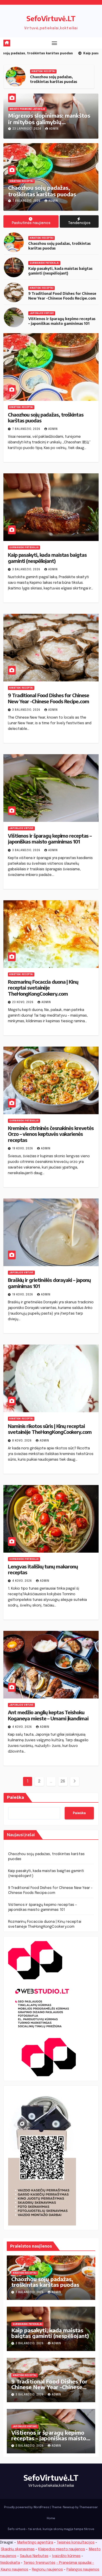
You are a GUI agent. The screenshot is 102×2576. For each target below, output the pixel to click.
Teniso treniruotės (39, 2563)
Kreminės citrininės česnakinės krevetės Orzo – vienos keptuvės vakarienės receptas (51, 1134)
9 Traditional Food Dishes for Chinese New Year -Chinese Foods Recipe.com (62, 295)
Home (51, 2518)
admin (52, 129)
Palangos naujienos (82, 2569)
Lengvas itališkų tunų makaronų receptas (43, 1569)
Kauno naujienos (14, 2569)
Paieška (15, 1797)
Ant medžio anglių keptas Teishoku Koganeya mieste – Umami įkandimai (48, 1715)
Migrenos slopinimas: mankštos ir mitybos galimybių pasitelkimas (49, 122)
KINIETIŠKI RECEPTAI (43, 71)
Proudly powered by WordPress (27, 2507)
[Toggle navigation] (54, 43)
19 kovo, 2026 (23, 1148)
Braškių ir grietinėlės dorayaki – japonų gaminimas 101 (49, 1283)
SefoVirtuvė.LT (51, 18)
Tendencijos (79, 221)
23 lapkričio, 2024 (27, 129)
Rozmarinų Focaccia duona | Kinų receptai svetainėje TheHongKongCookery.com (43, 988)
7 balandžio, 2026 (26, 201)
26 (62, 1781)
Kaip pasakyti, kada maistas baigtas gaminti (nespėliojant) (60, 270)
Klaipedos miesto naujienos (61, 2549)
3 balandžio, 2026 (26, 569)
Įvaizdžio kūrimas (66, 2556)
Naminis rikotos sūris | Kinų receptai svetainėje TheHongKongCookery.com (50, 1429)
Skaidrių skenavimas (18, 2549)
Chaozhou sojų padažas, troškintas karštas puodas (53, 79)
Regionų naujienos (47, 2569)
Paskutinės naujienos (30, 221)
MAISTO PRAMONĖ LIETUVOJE (27, 109)
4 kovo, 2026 (22, 1581)
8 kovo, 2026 (22, 1440)
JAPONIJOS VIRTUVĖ (42, 313)
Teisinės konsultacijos (76, 2542)
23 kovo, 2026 (23, 1002)
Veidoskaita (10, 2563)
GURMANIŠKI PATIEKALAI (44, 263)
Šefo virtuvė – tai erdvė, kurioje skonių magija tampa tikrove (51, 2529)
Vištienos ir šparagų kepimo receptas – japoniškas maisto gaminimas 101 (61, 321)
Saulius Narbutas (34, 2556)
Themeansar (88, 2507)
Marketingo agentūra (35, 2542)
